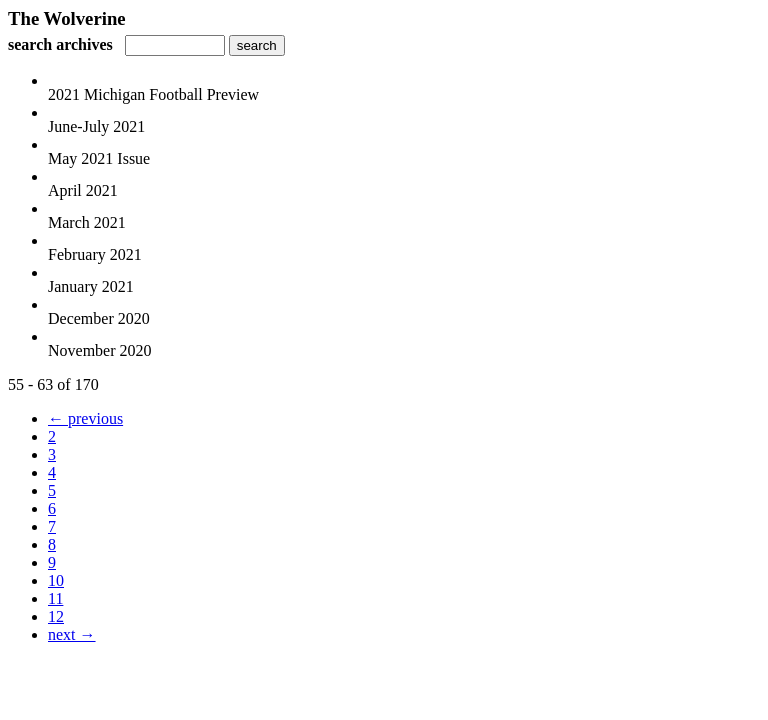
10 (56, 580)
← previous (85, 418)
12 (56, 616)
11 (55, 598)
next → (72, 634)
